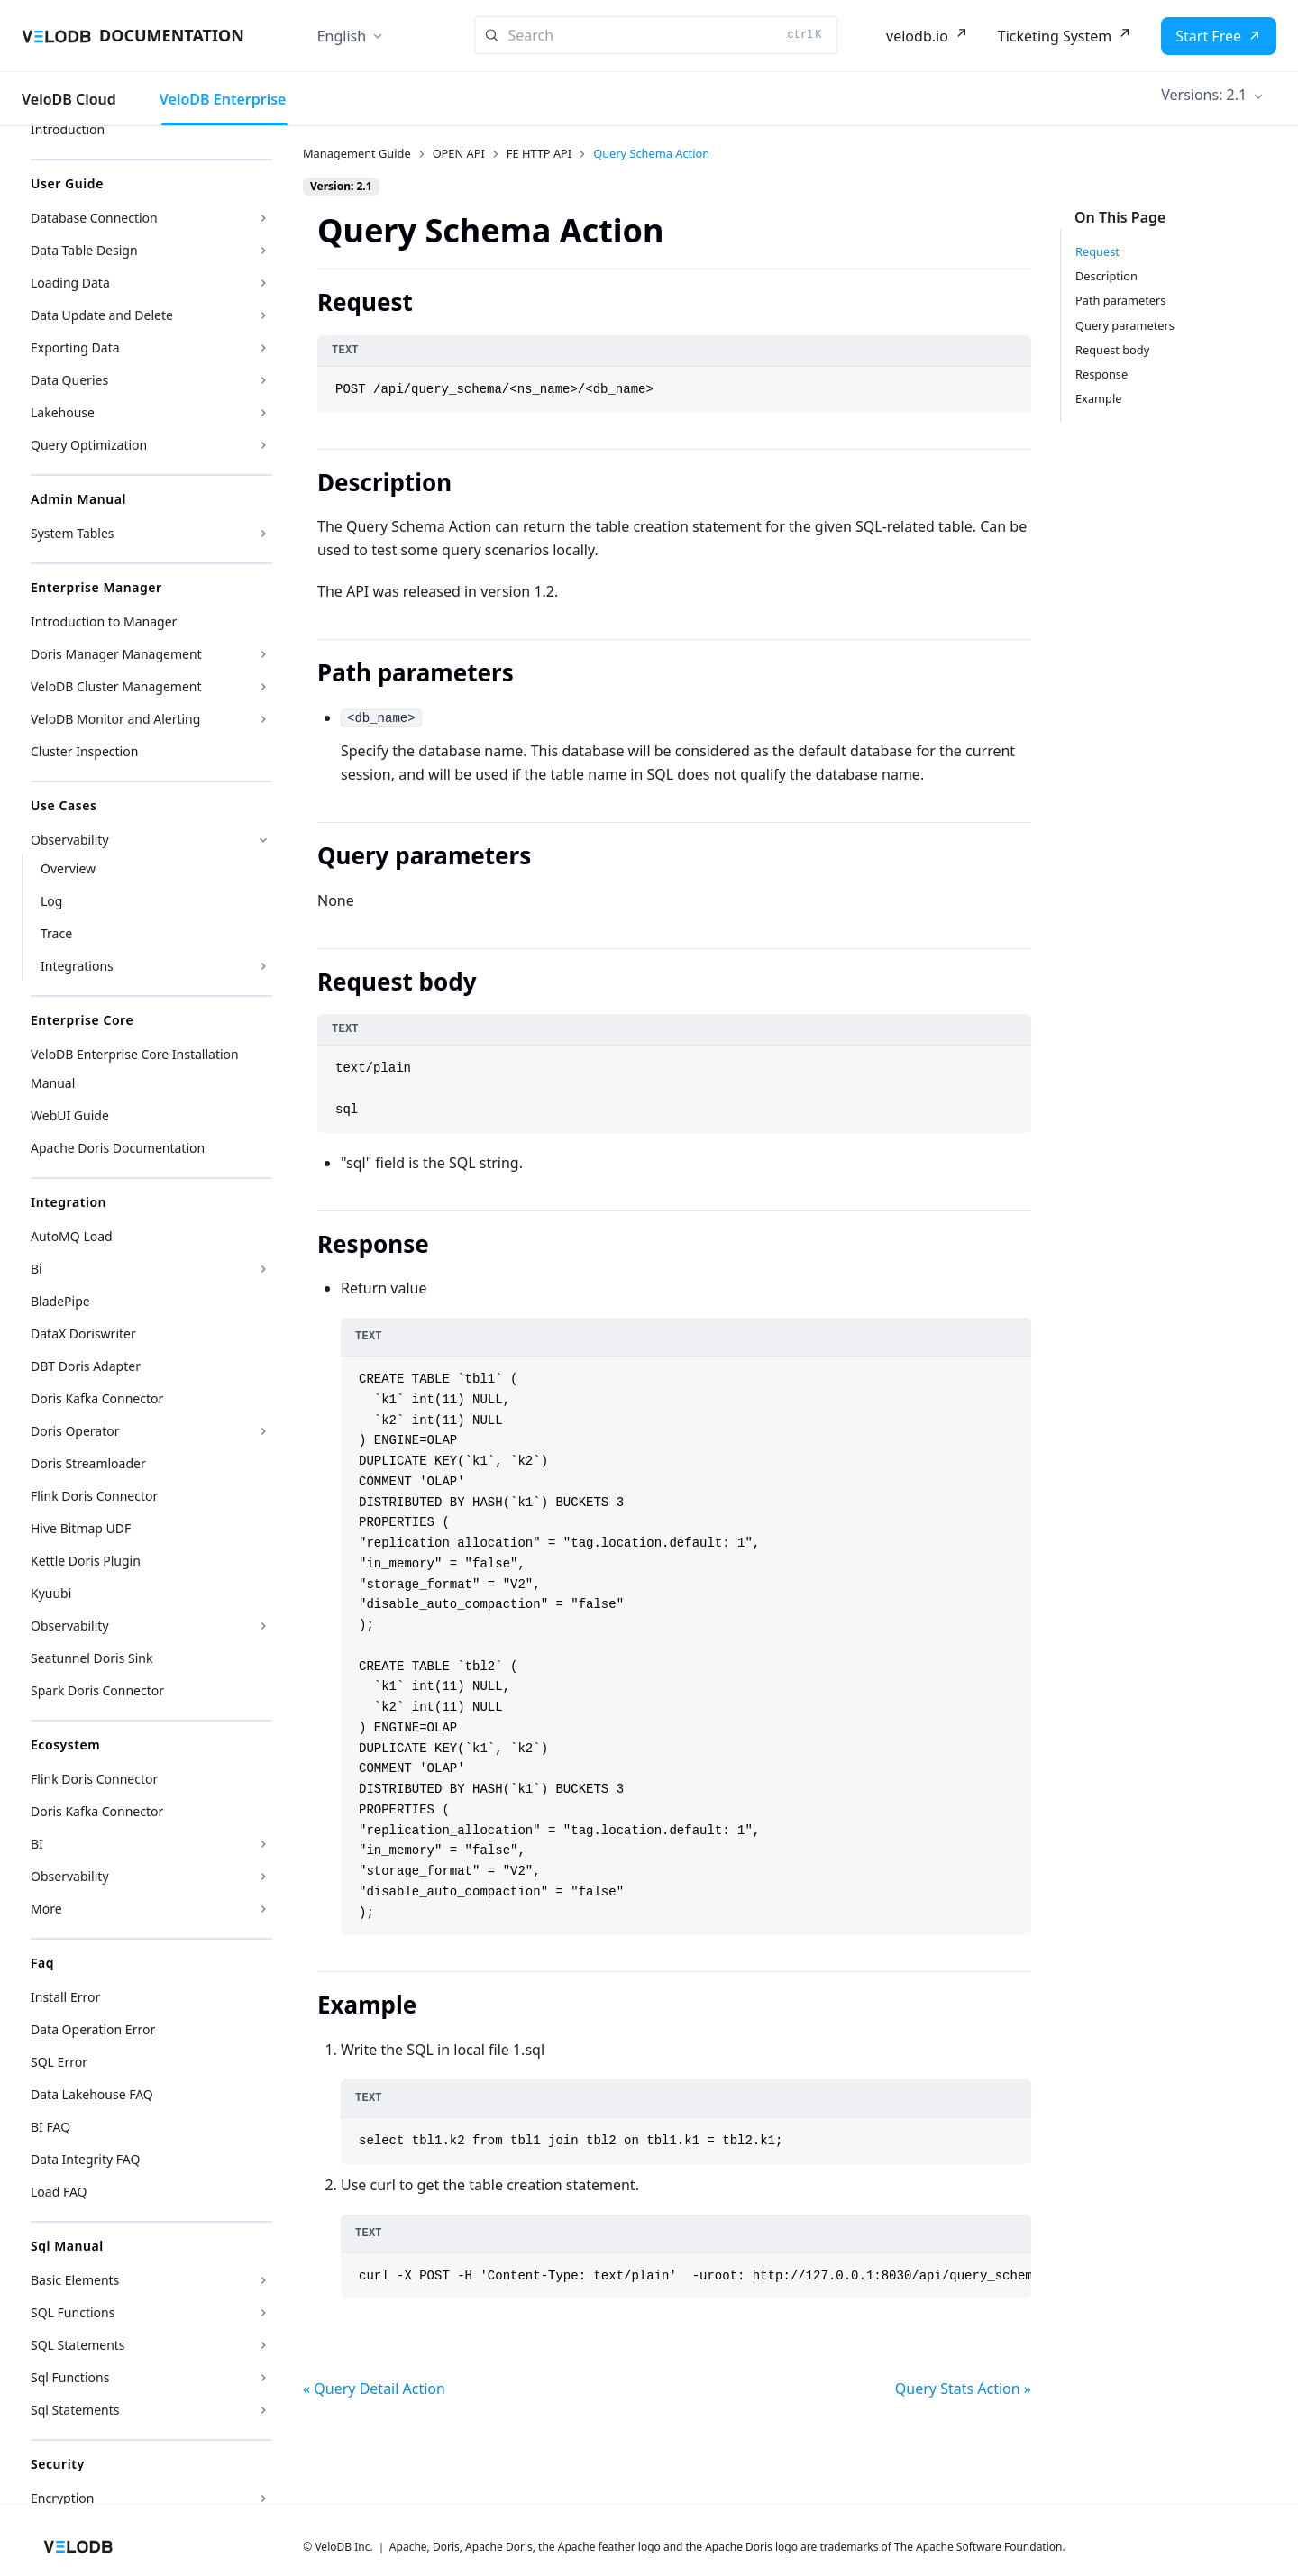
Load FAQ (59, 2191)
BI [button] (37, 1843)
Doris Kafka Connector (97, 1398)
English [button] (341, 36)
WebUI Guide (70, 1115)
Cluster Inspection (84, 751)
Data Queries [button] (69, 379)
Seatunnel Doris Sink (91, 1658)
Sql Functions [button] (70, 2377)
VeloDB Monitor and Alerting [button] (115, 718)
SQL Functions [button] (72, 2312)
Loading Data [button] (70, 282)
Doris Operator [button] (75, 1430)
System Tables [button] (72, 533)
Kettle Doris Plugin (86, 1560)
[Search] (656, 35)
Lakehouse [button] (63, 412)
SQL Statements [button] (78, 2344)
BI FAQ (50, 2126)
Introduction (68, 129)
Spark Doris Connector (97, 1690)
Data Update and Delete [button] (102, 315)
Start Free (1208, 36)
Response (1101, 374)
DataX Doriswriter (83, 1333)
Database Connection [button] (94, 217)
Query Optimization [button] (89, 444)
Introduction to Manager (104, 621)
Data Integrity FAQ (85, 2159)
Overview (68, 868)
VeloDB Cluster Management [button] (116, 686)
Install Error (65, 1996)
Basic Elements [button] (75, 2279)
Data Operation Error (93, 2029)
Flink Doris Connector (94, 1495)
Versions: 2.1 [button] (1204, 95)
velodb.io (917, 36)
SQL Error (59, 2061)
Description (1106, 276)
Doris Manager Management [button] (116, 653)
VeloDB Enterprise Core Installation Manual (135, 1069)
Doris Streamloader (88, 1463)
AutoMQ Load (72, 1236)
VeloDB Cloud (69, 99)
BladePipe (60, 1301)
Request (1097, 251)
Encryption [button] (62, 2498)
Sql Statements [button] (75, 2409)
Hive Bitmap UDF (81, 1528)
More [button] (46, 1908)
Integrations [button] (77, 965)
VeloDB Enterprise (223, 99)
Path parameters (1120, 300)
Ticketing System (1054, 36)
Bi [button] (36, 1268)
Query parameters (1125, 325)
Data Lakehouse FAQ (92, 2094)
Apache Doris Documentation (118, 1147)
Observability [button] (70, 839)
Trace (56, 933)
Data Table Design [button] (84, 250)
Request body (1112, 350)
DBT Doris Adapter (86, 1366)
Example (1098, 398)
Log (51, 900)
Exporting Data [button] (75, 347)
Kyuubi (51, 1593)
